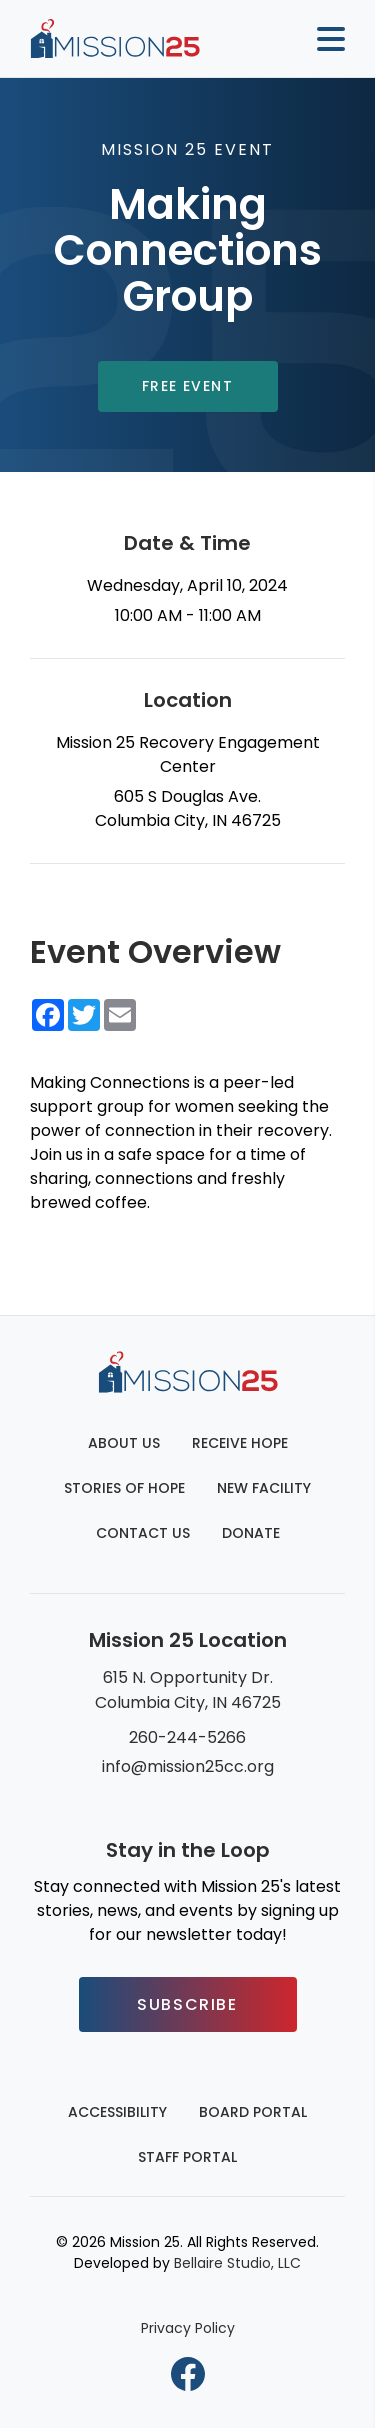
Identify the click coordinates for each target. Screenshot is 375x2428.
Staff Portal (187, 2157)
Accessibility (117, 2112)
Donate (251, 1533)
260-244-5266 (187, 1737)
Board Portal (253, 2112)
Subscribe (187, 2004)
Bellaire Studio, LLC (237, 2263)
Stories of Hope (124, 1488)
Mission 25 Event (187, 149)
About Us (124, 1443)
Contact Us (143, 1533)
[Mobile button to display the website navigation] (323, 39)
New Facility (264, 1488)
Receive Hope (240, 1443)
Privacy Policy (188, 2328)
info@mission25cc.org (188, 1766)
